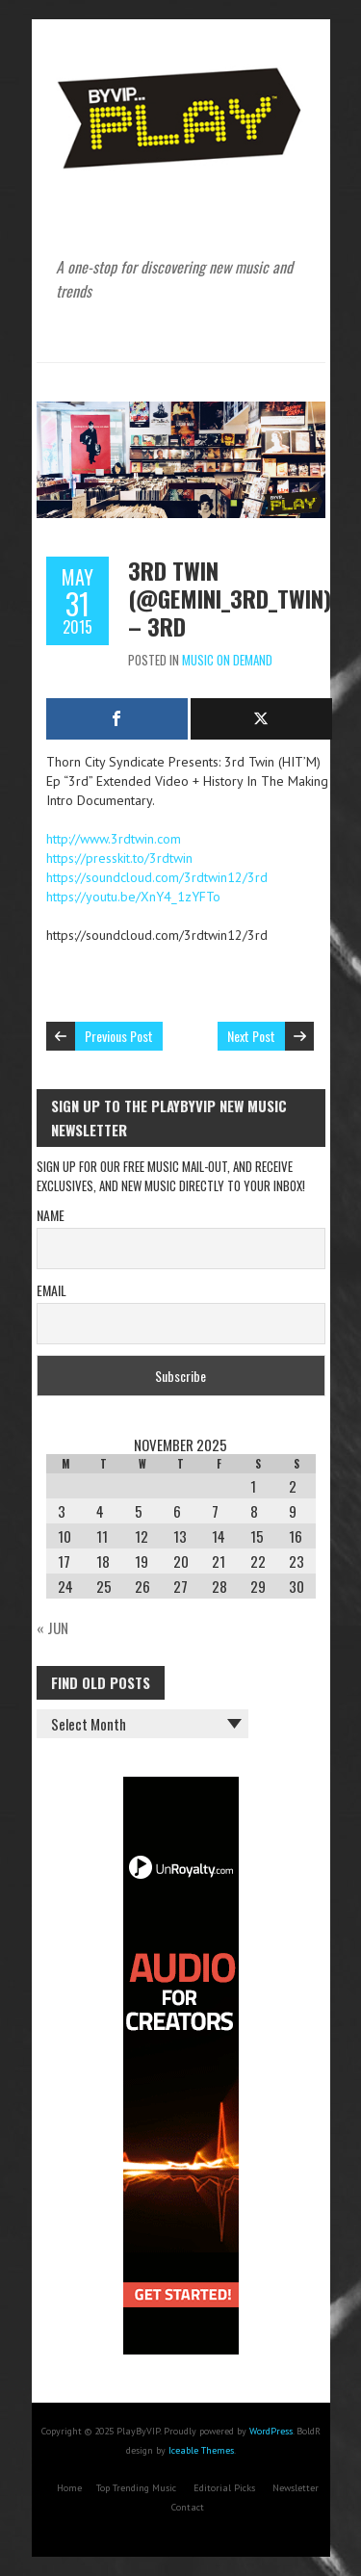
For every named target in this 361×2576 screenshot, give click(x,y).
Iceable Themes (201, 2450)
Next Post (251, 1036)
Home (69, 2488)
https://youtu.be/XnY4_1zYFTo (133, 896)
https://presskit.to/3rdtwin (119, 858)
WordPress (271, 2431)
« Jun (52, 1627)
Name (50, 1215)
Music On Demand (227, 659)
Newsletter (295, 2488)
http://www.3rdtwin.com (113, 838)
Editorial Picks (224, 2488)
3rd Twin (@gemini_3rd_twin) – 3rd (229, 598)
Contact (187, 2507)
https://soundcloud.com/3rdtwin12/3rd (157, 877)
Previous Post (119, 1036)
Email (51, 1290)
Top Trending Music (136, 2488)
